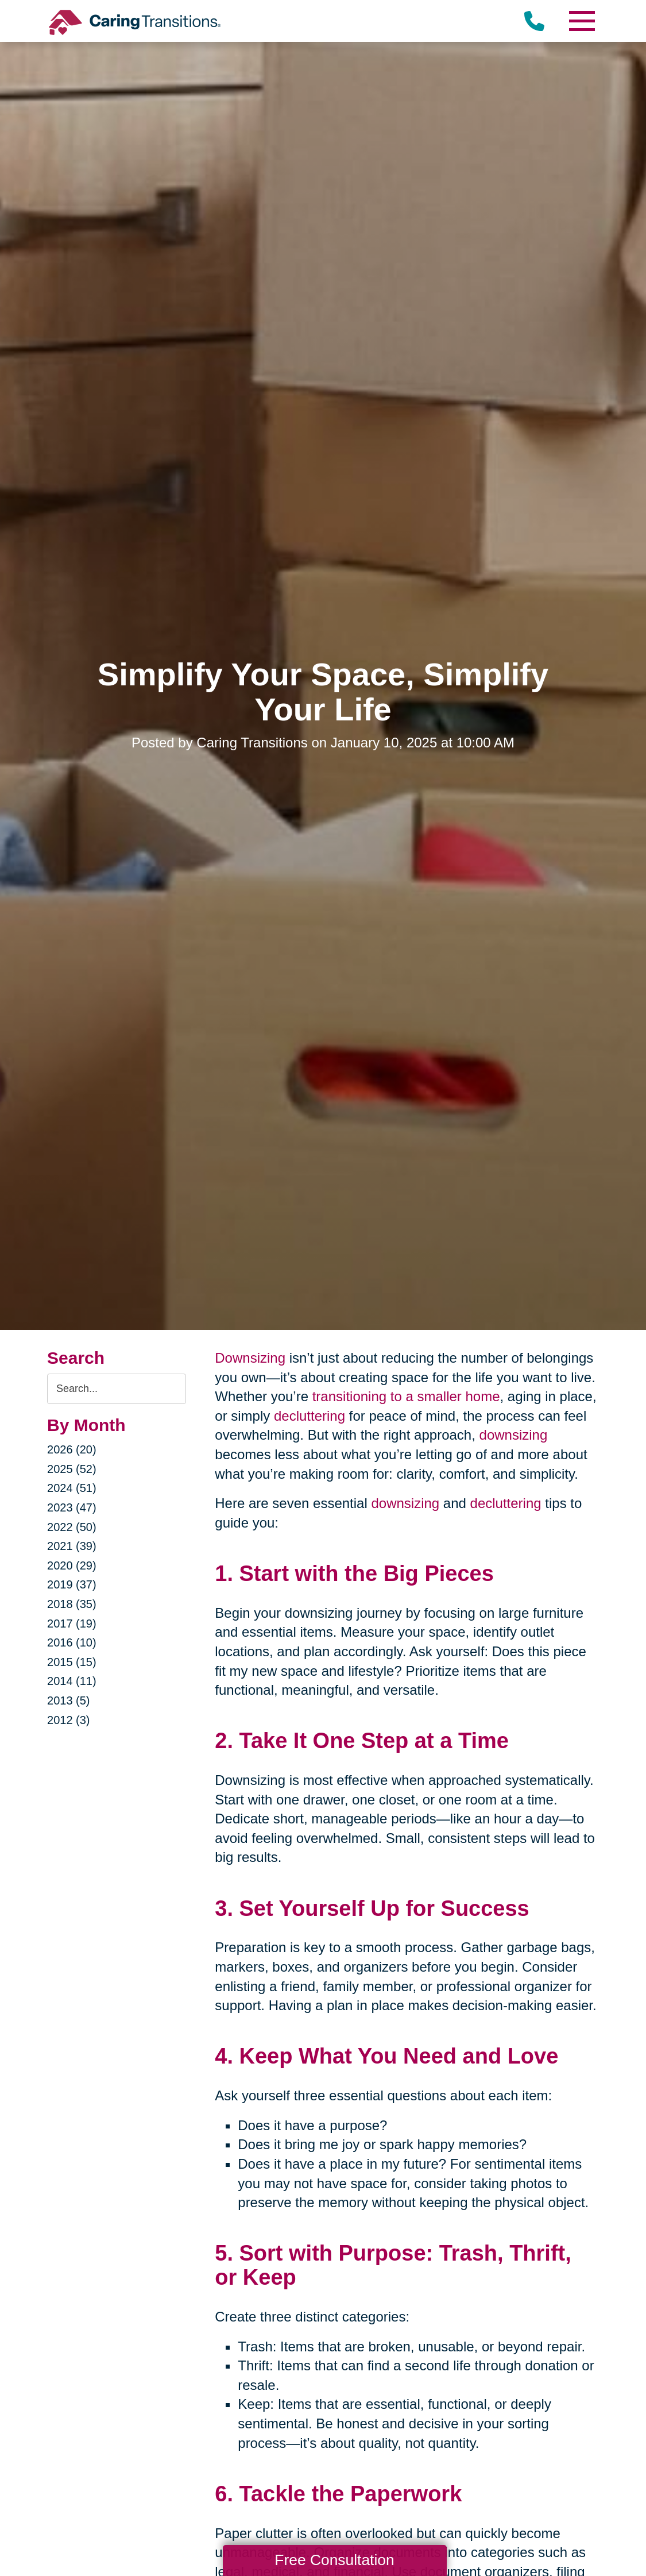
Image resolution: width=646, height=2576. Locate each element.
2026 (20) (71, 1449)
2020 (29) (71, 1565)
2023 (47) (71, 1507)
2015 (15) (71, 1662)
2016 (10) (71, 1642)
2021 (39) (71, 1546)
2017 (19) (71, 1623)
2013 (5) (68, 1700)
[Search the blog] (116, 1389)
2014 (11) (71, 1681)
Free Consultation (334, 2560)
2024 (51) (71, 1488)
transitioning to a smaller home (406, 1396)
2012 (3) (68, 1720)
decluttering (309, 1416)
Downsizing (250, 1358)
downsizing (513, 1435)
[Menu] (581, 21)
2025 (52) (71, 1469)
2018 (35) (71, 1604)
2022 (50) (71, 1527)
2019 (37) (71, 1584)
